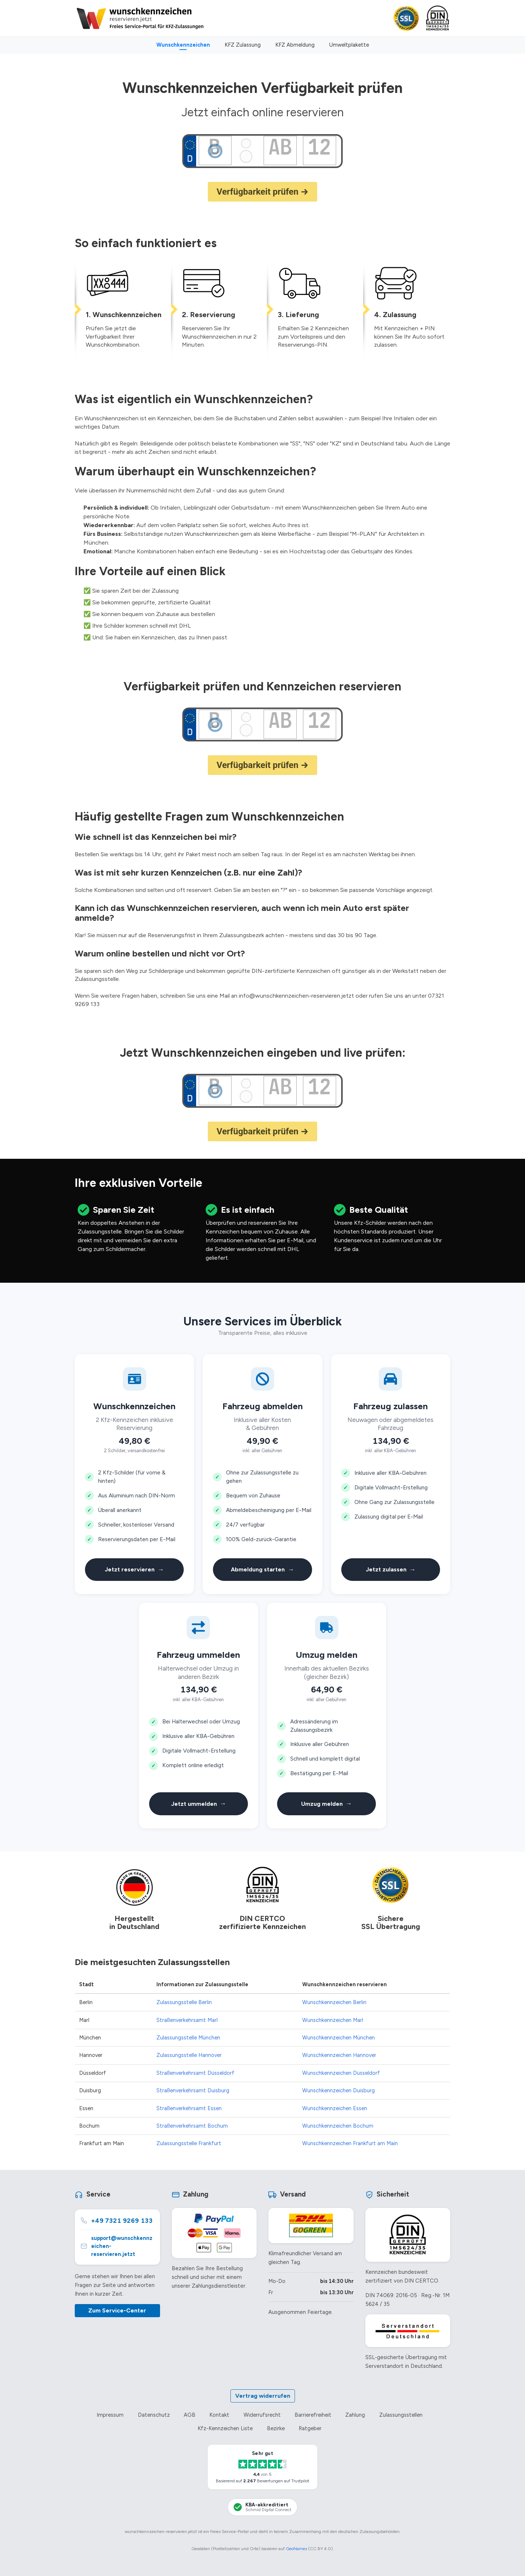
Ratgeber (310, 2428)
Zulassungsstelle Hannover (189, 2055)
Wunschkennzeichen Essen (334, 2108)
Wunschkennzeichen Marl (332, 2020)
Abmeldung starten (262, 1569)
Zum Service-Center (117, 2310)
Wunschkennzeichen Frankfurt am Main (350, 2143)
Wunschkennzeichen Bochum (337, 2126)
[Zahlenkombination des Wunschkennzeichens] (319, 146)
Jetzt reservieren (134, 1569)
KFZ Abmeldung (295, 45)
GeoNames (296, 2548)
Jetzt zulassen (391, 1569)
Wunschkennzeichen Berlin (334, 2002)
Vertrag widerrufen (262, 2395)
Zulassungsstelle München (188, 2037)
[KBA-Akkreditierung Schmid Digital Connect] (263, 2507)
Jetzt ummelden (198, 1803)
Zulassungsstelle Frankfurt (188, 2143)
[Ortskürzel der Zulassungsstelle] (215, 146)
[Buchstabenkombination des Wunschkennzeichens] (280, 146)
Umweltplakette (349, 45)
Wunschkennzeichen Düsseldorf (341, 2073)
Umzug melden (326, 1803)
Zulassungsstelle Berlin (184, 2002)
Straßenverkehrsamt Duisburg (192, 2090)
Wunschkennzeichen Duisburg (338, 2090)
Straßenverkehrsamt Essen (189, 2108)
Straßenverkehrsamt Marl (187, 2020)
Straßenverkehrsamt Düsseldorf (195, 2073)
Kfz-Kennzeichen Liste (225, 2428)
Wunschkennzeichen (183, 45)
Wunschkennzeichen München (338, 2037)
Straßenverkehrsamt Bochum (192, 2126)
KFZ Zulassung (243, 45)
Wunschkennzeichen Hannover (339, 2055)
